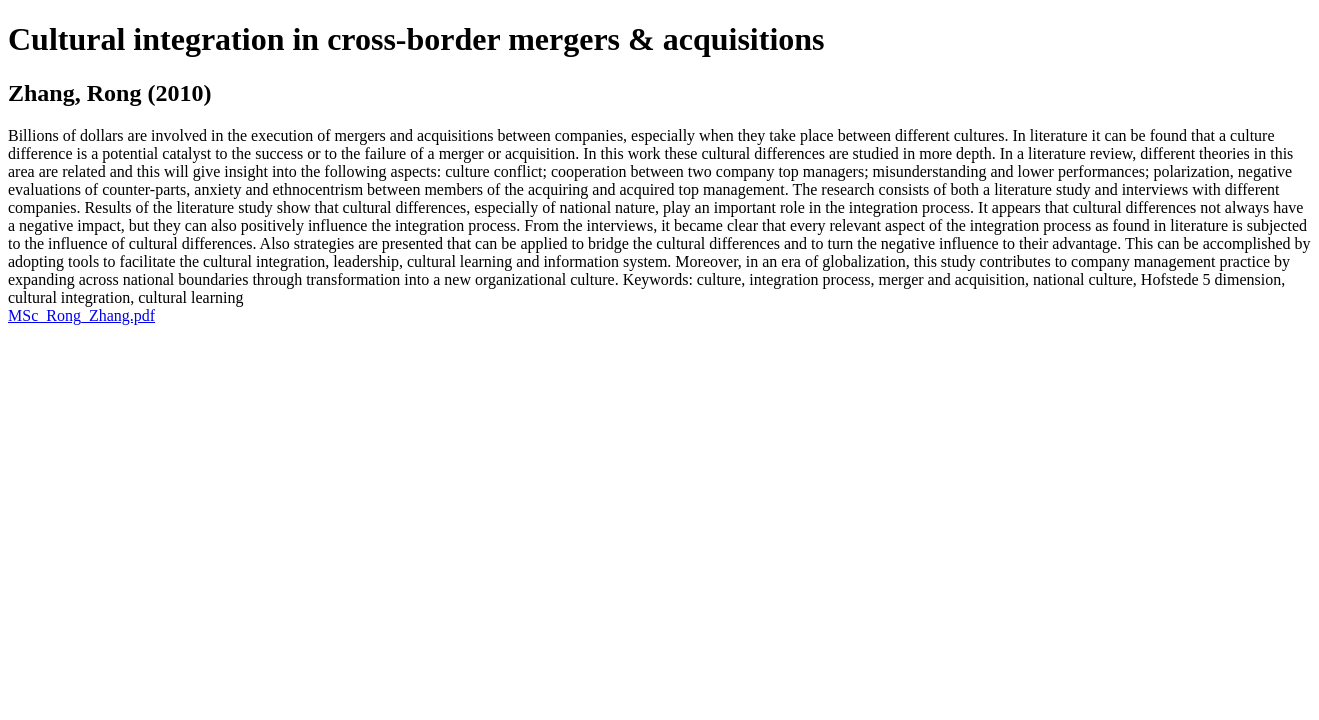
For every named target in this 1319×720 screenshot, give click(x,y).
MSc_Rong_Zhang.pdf (81, 315)
